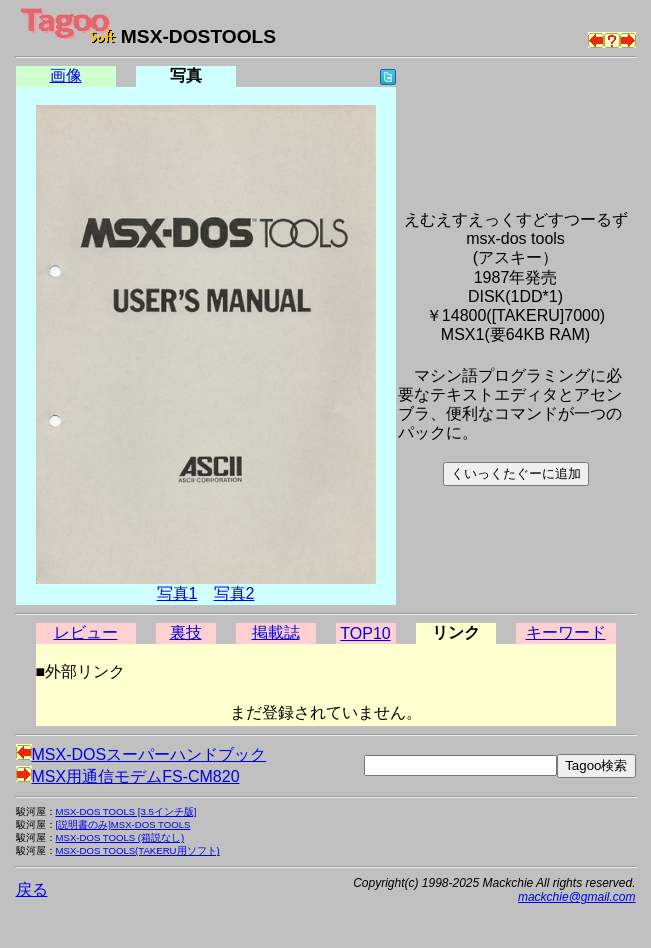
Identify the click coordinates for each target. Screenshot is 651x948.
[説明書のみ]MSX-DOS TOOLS (123, 824)
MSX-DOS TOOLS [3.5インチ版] (126, 811)
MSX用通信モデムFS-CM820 (128, 776)
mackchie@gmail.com (577, 897)
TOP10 (365, 633)
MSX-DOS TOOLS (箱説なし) (120, 837)
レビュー (86, 632)
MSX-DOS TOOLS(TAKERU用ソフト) (138, 850)
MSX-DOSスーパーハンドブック (141, 754)
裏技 (186, 632)
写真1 (177, 593)
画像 (66, 75)
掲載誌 (276, 632)
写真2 (234, 593)
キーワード (566, 632)
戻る (32, 889)
